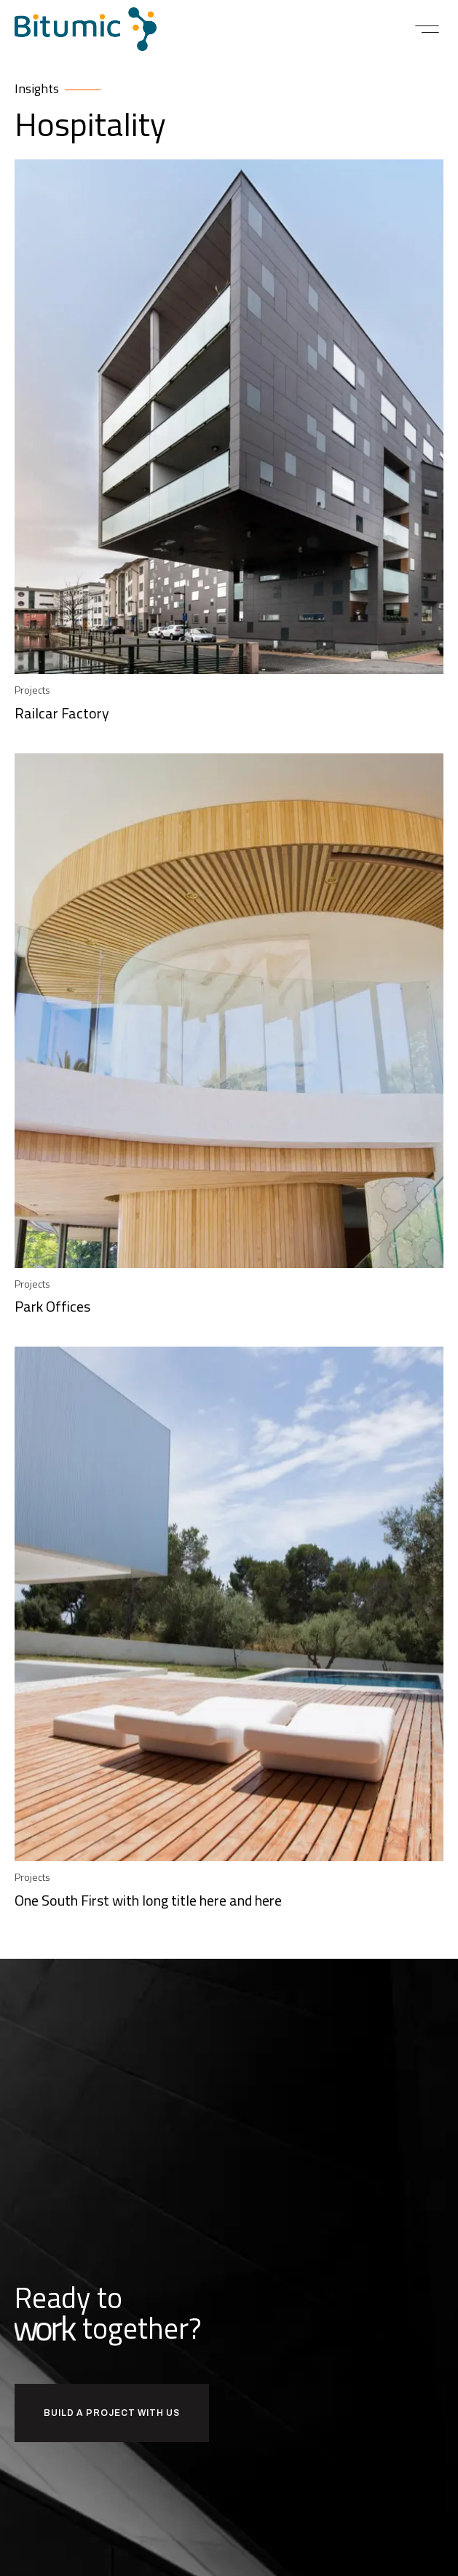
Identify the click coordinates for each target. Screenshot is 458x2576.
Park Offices (52, 1306)
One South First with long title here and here (148, 1900)
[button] (427, 29)
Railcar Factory (62, 713)
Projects (32, 689)
